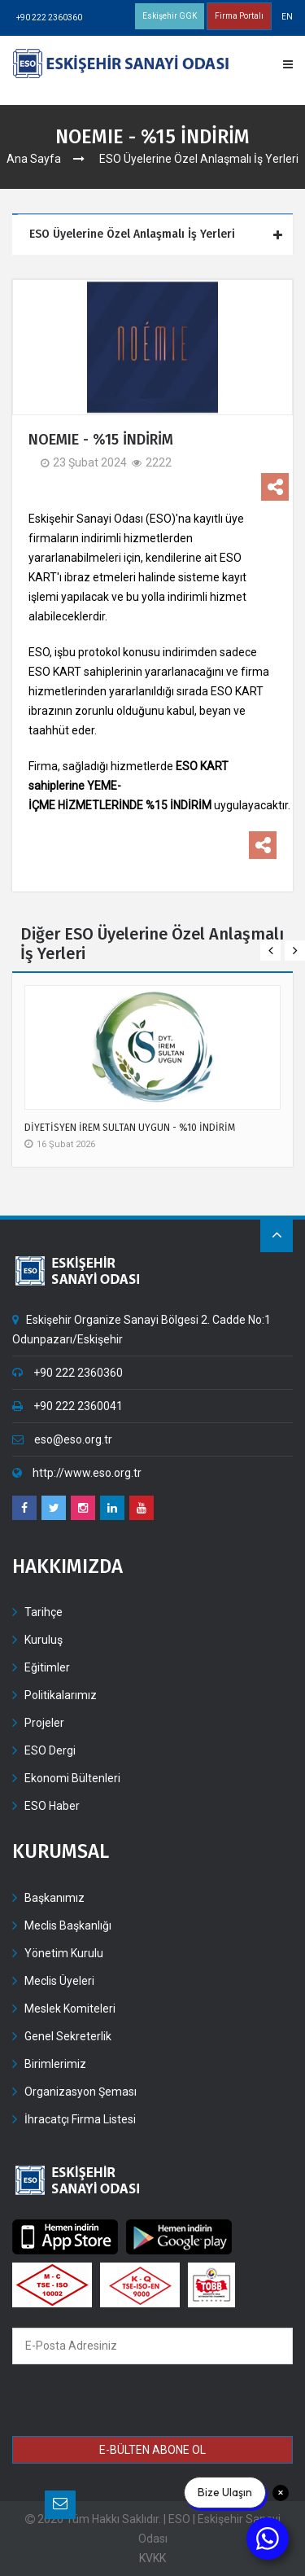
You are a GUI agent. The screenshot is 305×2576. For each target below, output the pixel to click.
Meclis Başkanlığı (67, 1925)
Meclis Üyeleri (59, 1980)
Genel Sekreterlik (67, 2036)
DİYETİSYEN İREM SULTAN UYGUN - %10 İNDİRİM (129, 1127)
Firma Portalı (239, 15)
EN (287, 16)
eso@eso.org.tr (62, 1439)
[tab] (154, 235)
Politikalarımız (60, 1695)
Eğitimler (47, 1667)
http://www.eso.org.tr (77, 1472)
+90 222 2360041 (67, 1406)
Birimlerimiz (55, 2063)
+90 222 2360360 (49, 17)
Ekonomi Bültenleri (72, 1778)
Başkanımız (54, 1897)
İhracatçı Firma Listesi (80, 2119)
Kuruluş (43, 1639)
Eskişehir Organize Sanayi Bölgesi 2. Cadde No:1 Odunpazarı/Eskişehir (141, 1329)
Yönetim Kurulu (63, 1953)
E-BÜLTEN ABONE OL (152, 2449)
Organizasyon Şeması (80, 2091)
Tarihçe (43, 1612)
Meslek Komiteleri (69, 2008)
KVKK (152, 2558)
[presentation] (129, 2402)
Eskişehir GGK (169, 15)
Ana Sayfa (34, 158)
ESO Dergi (50, 1750)
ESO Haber (52, 1805)
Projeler (44, 1722)
